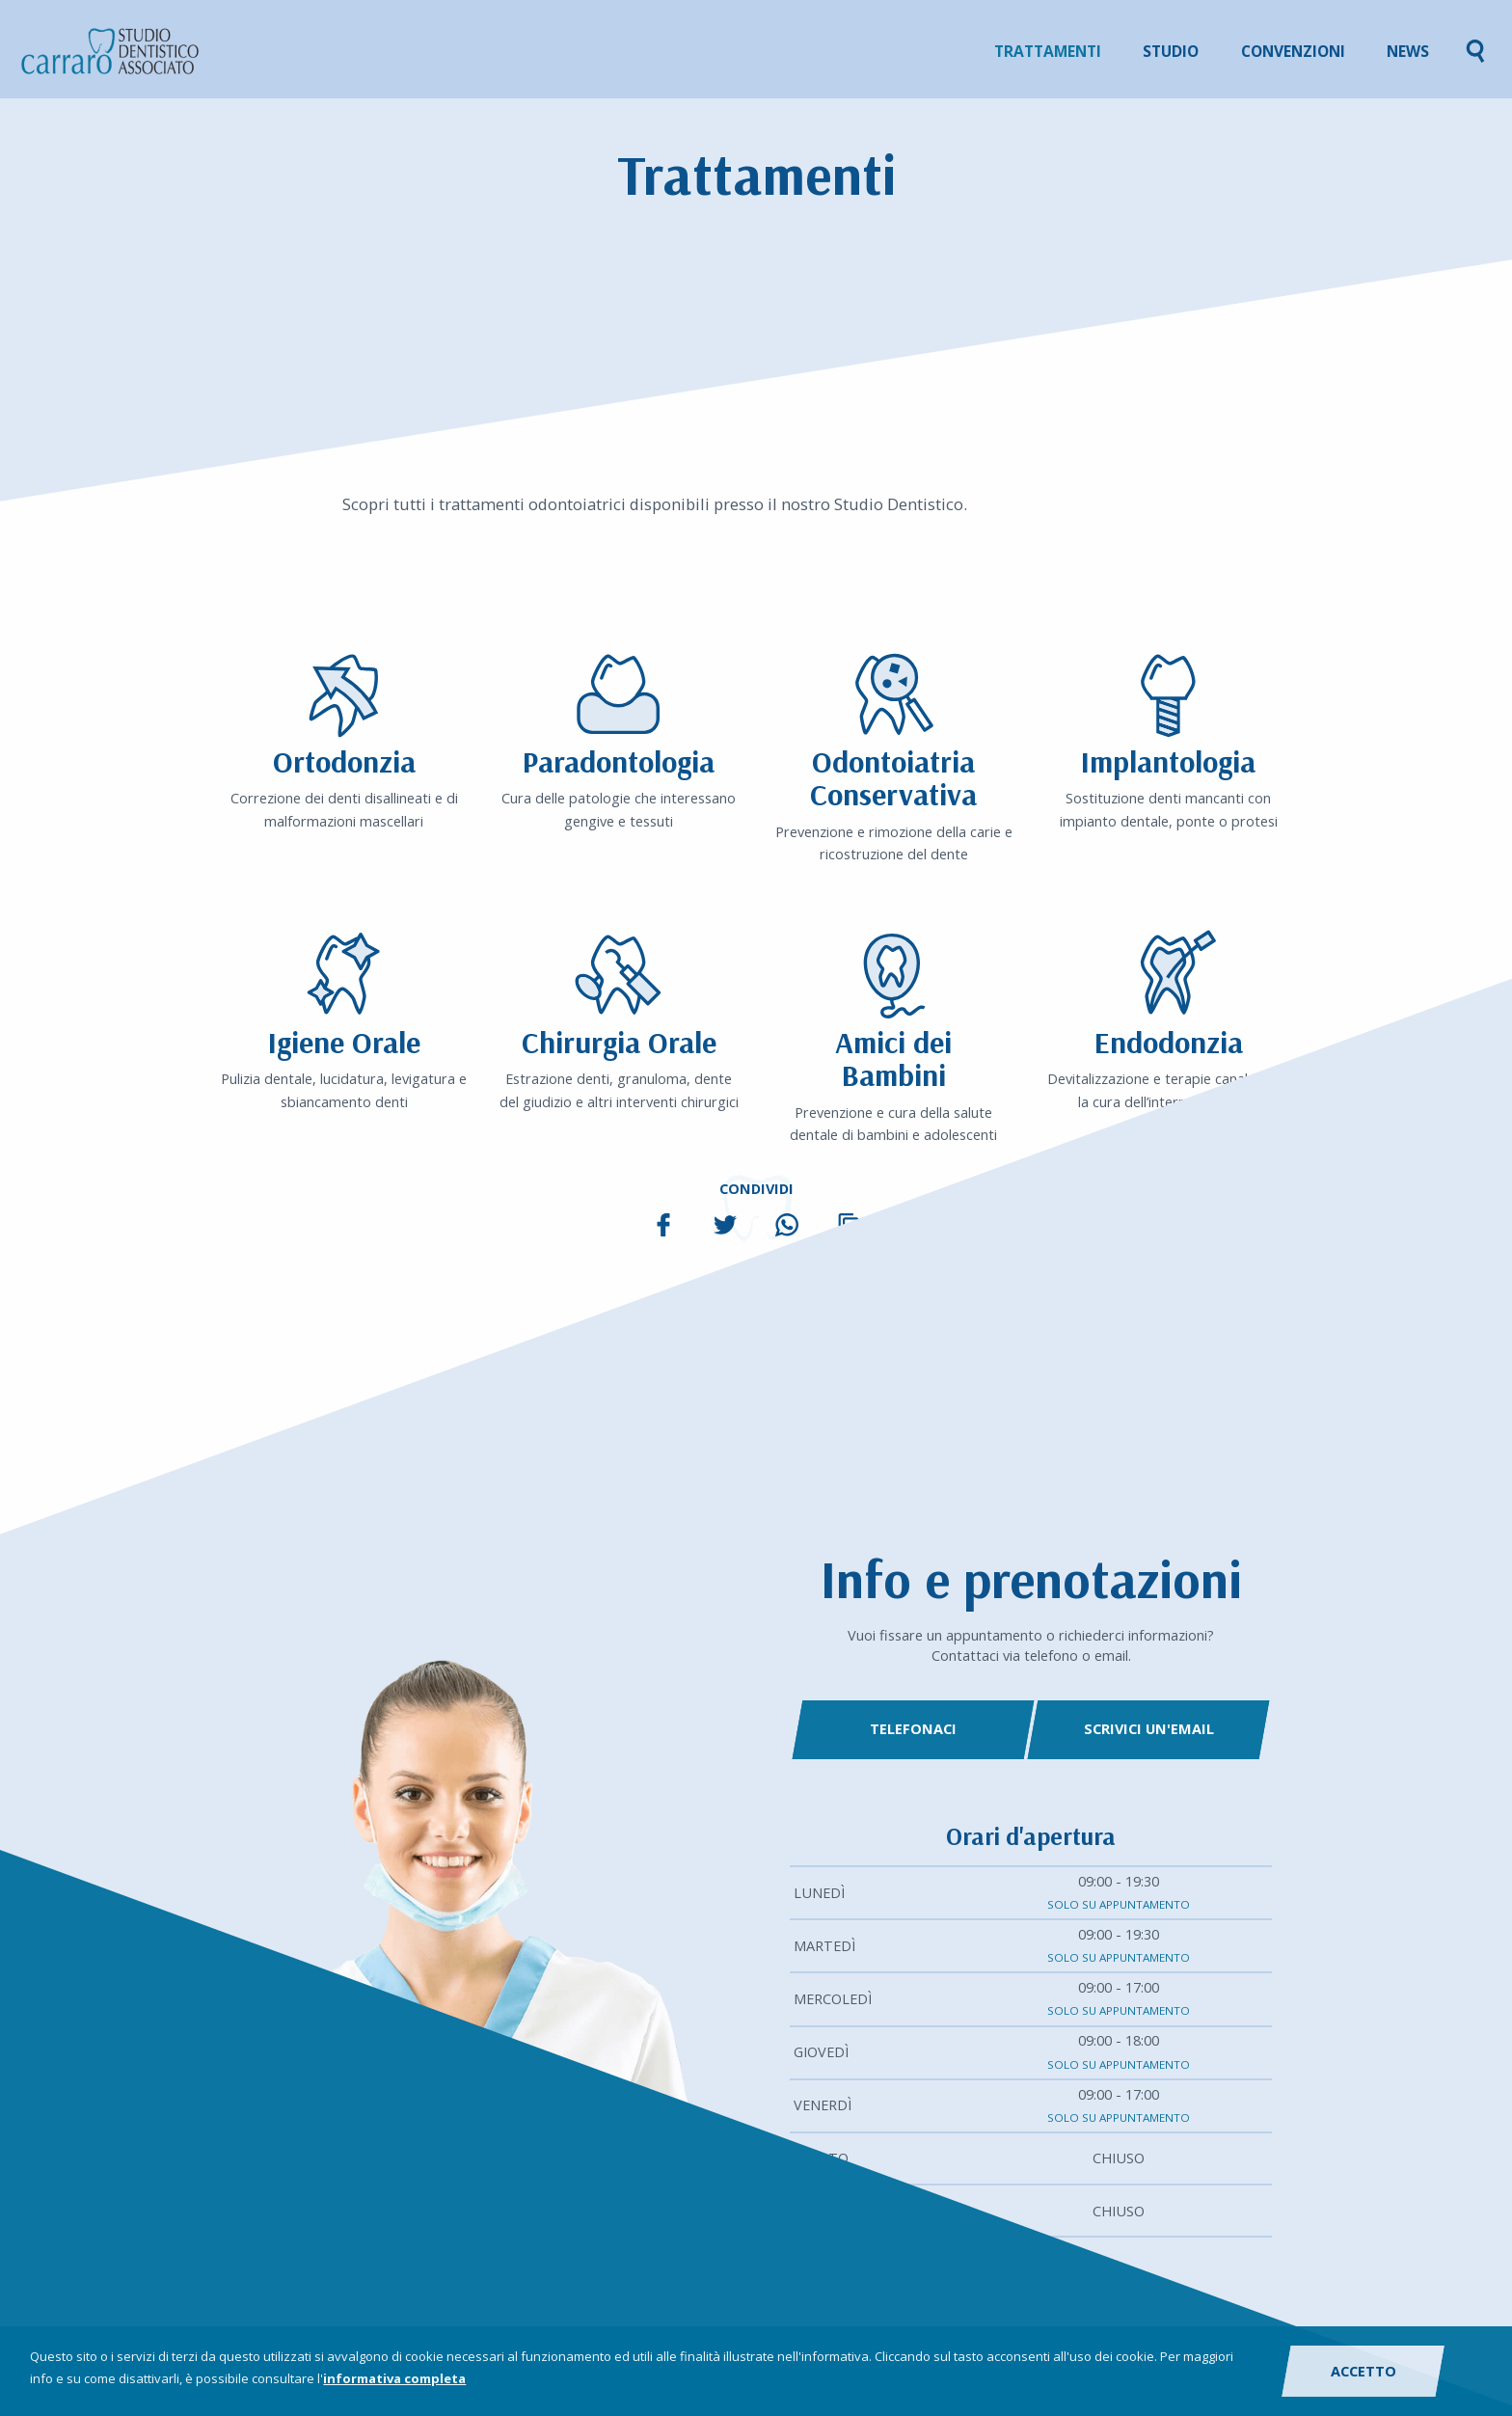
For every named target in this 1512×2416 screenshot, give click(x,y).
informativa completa (394, 2378)
